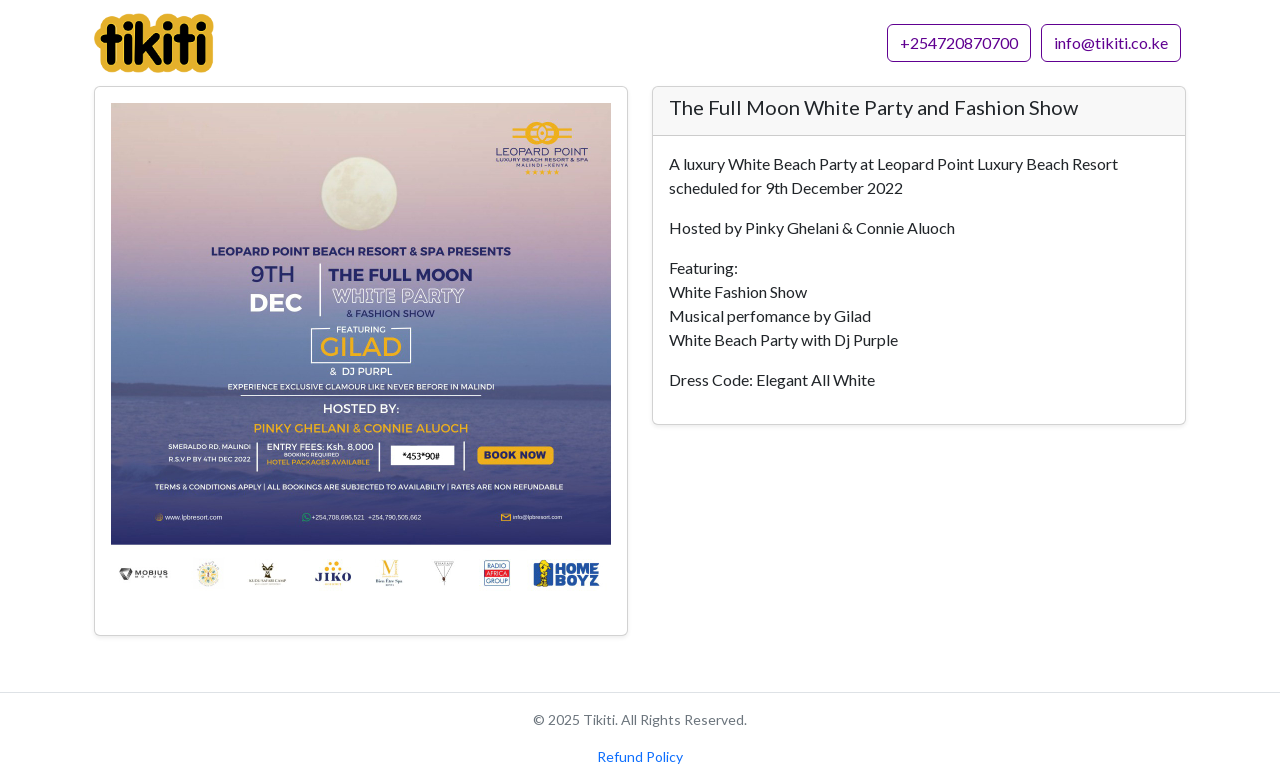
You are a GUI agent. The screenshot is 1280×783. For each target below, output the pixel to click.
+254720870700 (959, 42)
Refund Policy (640, 756)
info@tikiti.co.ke (1111, 42)
